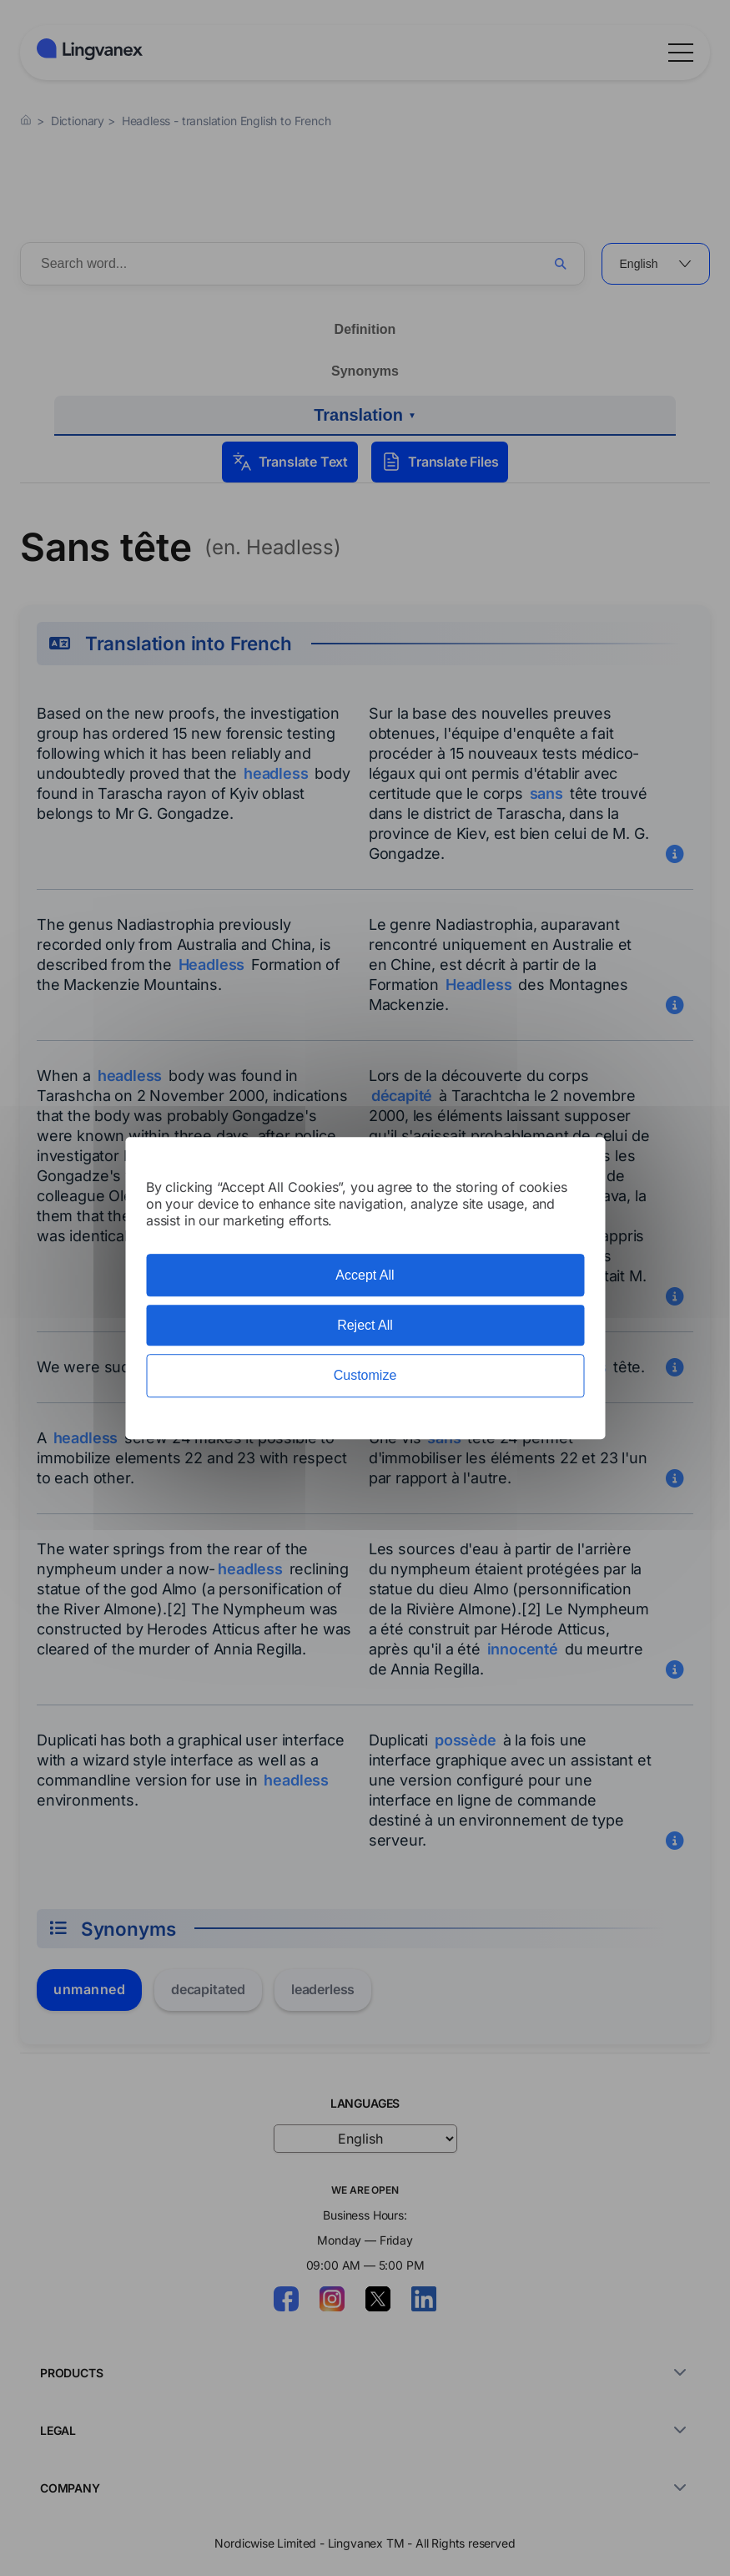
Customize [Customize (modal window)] (365, 1376)
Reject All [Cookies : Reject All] (365, 1325)
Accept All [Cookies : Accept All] (364, 1275)
